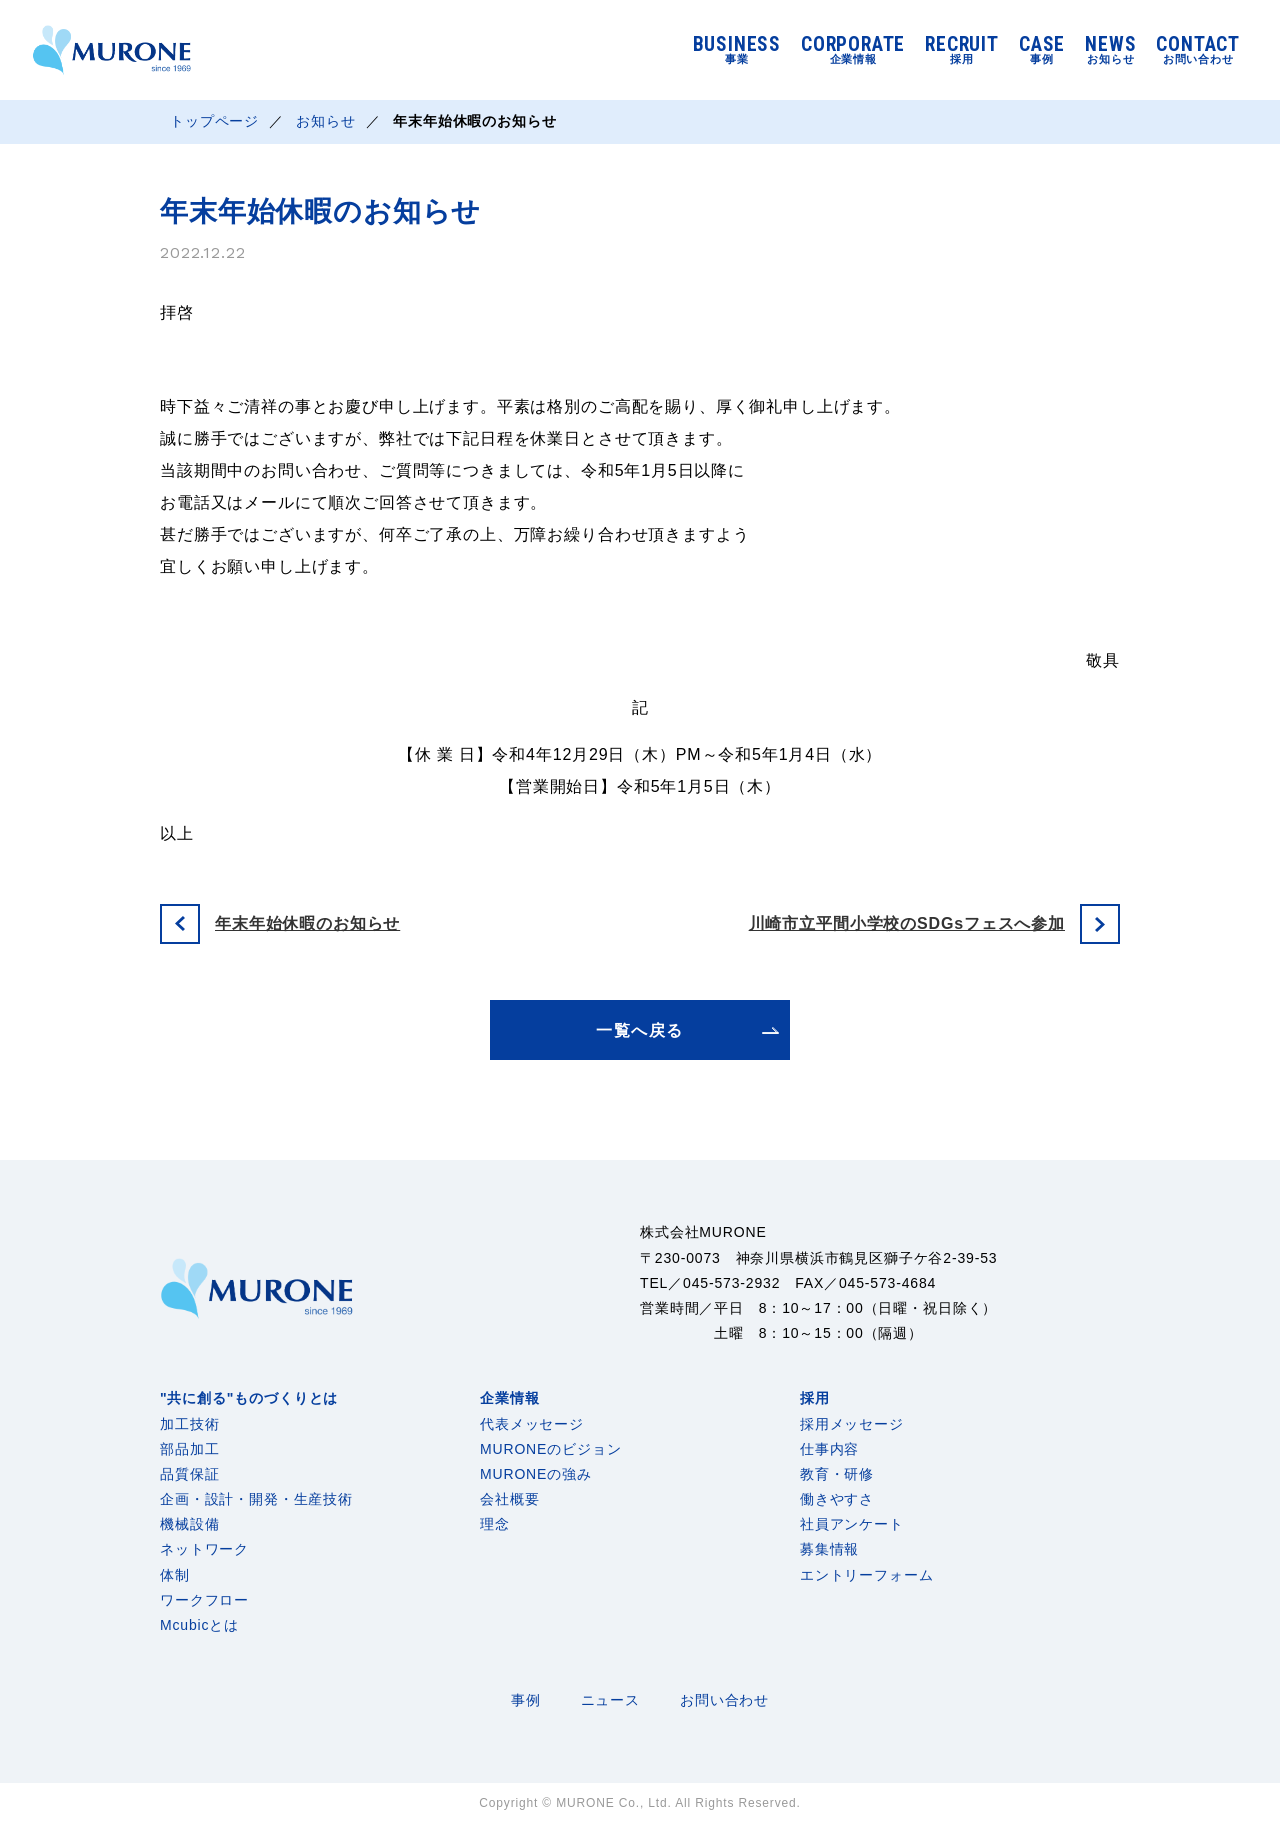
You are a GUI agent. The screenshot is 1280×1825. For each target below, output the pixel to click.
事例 (526, 1700)
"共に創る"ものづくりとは (249, 1398)
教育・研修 (837, 1474)
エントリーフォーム (867, 1575)
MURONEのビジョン (550, 1449)
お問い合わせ (724, 1700)
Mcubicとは (199, 1625)
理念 (495, 1524)
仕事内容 (829, 1449)
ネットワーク (204, 1549)
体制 (175, 1575)
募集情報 (829, 1549)
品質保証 (189, 1474)
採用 (815, 1398)
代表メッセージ (532, 1424)
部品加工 (189, 1449)
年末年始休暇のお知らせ (307, 923)
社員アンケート (852, 1524)
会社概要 (509, 1499)
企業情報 (509, 1398)
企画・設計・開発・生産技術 (256, 1499)
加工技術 (189, 1424)
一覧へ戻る (640, 1030)
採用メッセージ (852, 1424)
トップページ (214, 122)
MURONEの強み (536, 1474)
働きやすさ (837, 1499)
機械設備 (189, 1524)
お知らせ (326, 122)
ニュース (610, 1700)
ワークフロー (204, 1600)
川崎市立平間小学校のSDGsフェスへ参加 (907, 923)
